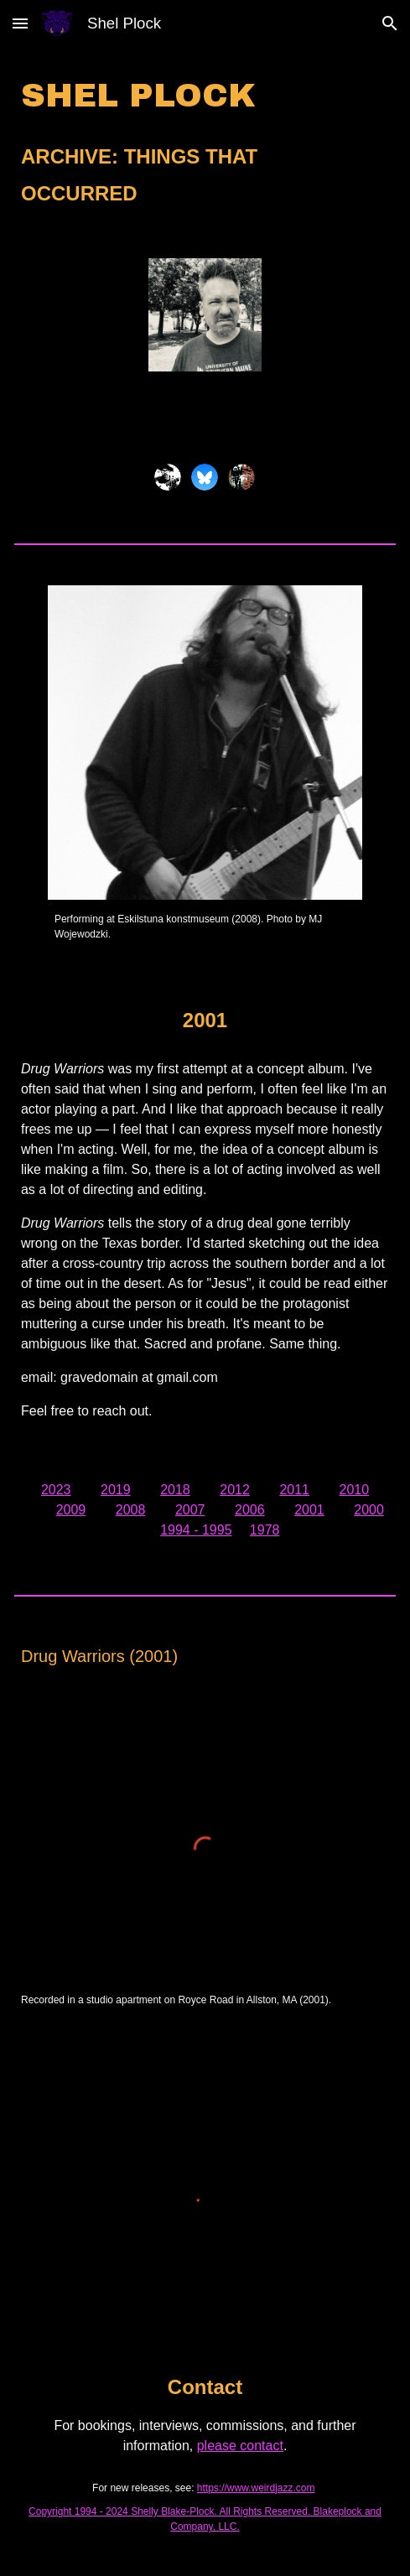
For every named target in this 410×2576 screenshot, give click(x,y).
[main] (205, 142)
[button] (20, 23)
